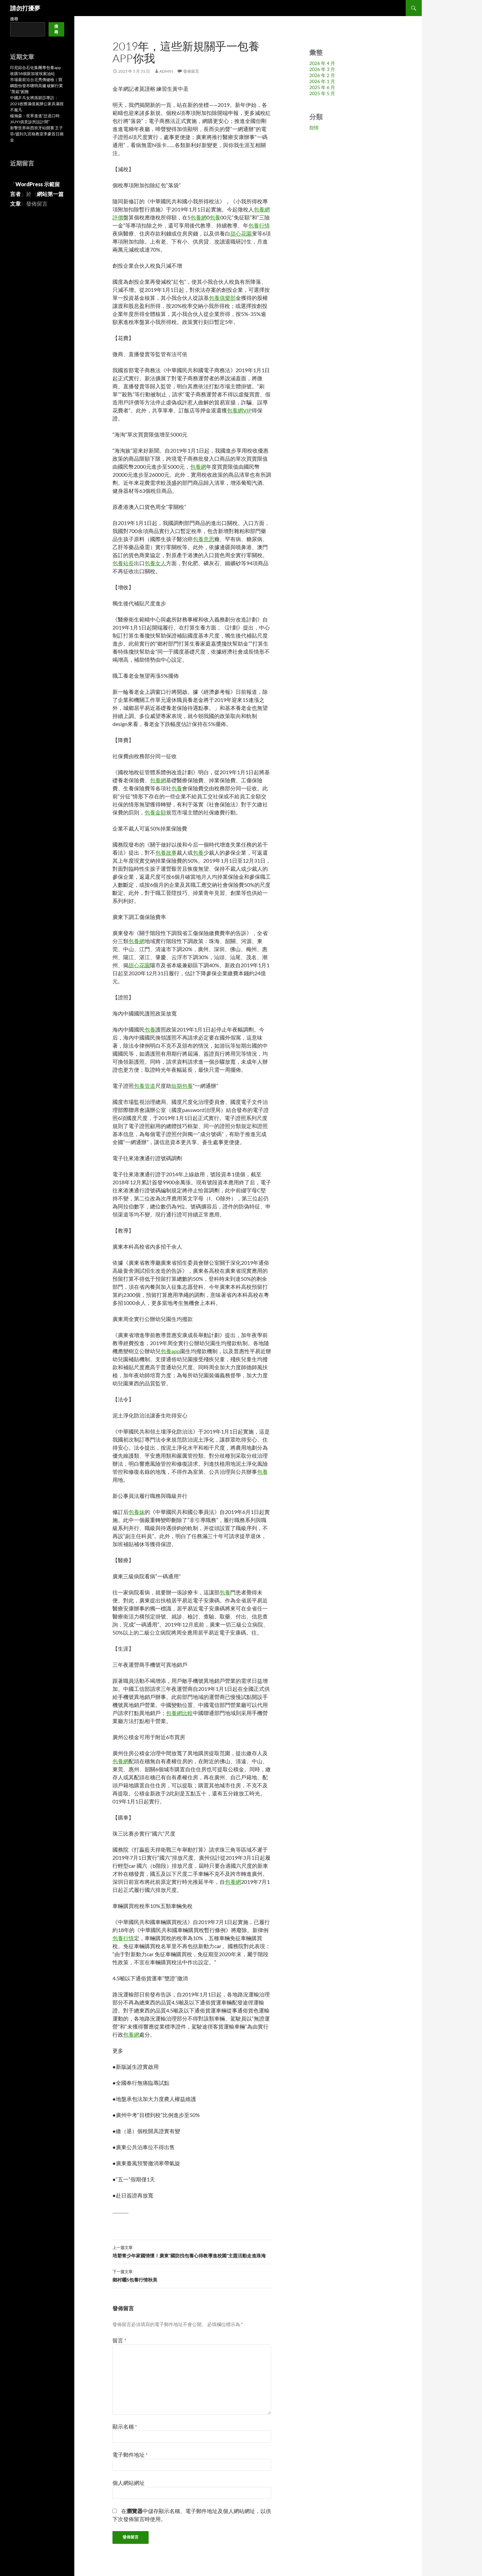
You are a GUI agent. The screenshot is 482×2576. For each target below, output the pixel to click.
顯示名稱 (124, 2426)
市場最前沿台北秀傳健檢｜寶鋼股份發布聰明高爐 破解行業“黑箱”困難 (36, 85)
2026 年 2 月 (322, 75)
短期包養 (182, 1085)
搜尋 (14, 18)
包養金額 (155, 812)
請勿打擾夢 (25, 8)
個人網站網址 (128, 2483)
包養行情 (259, 225)
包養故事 (166, 852)
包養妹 (137, 1512)
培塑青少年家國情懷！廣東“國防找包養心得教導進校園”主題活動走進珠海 (191, 2251)
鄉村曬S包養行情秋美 (191, 2275)
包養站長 (123, 563)
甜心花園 (241, 233)
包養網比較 (179, 1713)
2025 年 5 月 (322, 93)
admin (166, 71)
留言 (119, 2340)
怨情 (314, 127)
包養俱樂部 (222, 297)
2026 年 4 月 (322, 63)
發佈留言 (191, 71)
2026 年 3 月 (322, 69)
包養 (215, 217)
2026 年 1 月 (322, 81)
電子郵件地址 (130, 2454)
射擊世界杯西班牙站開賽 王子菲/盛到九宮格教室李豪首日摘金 (37, 133)
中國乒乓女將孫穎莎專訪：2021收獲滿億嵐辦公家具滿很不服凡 (37, 103)
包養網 (198, 217)
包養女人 (155, 563)
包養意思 (203, 539)
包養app (170, 1351)
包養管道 (144, 1085)
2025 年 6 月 (322, 87)
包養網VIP (239, 410)
